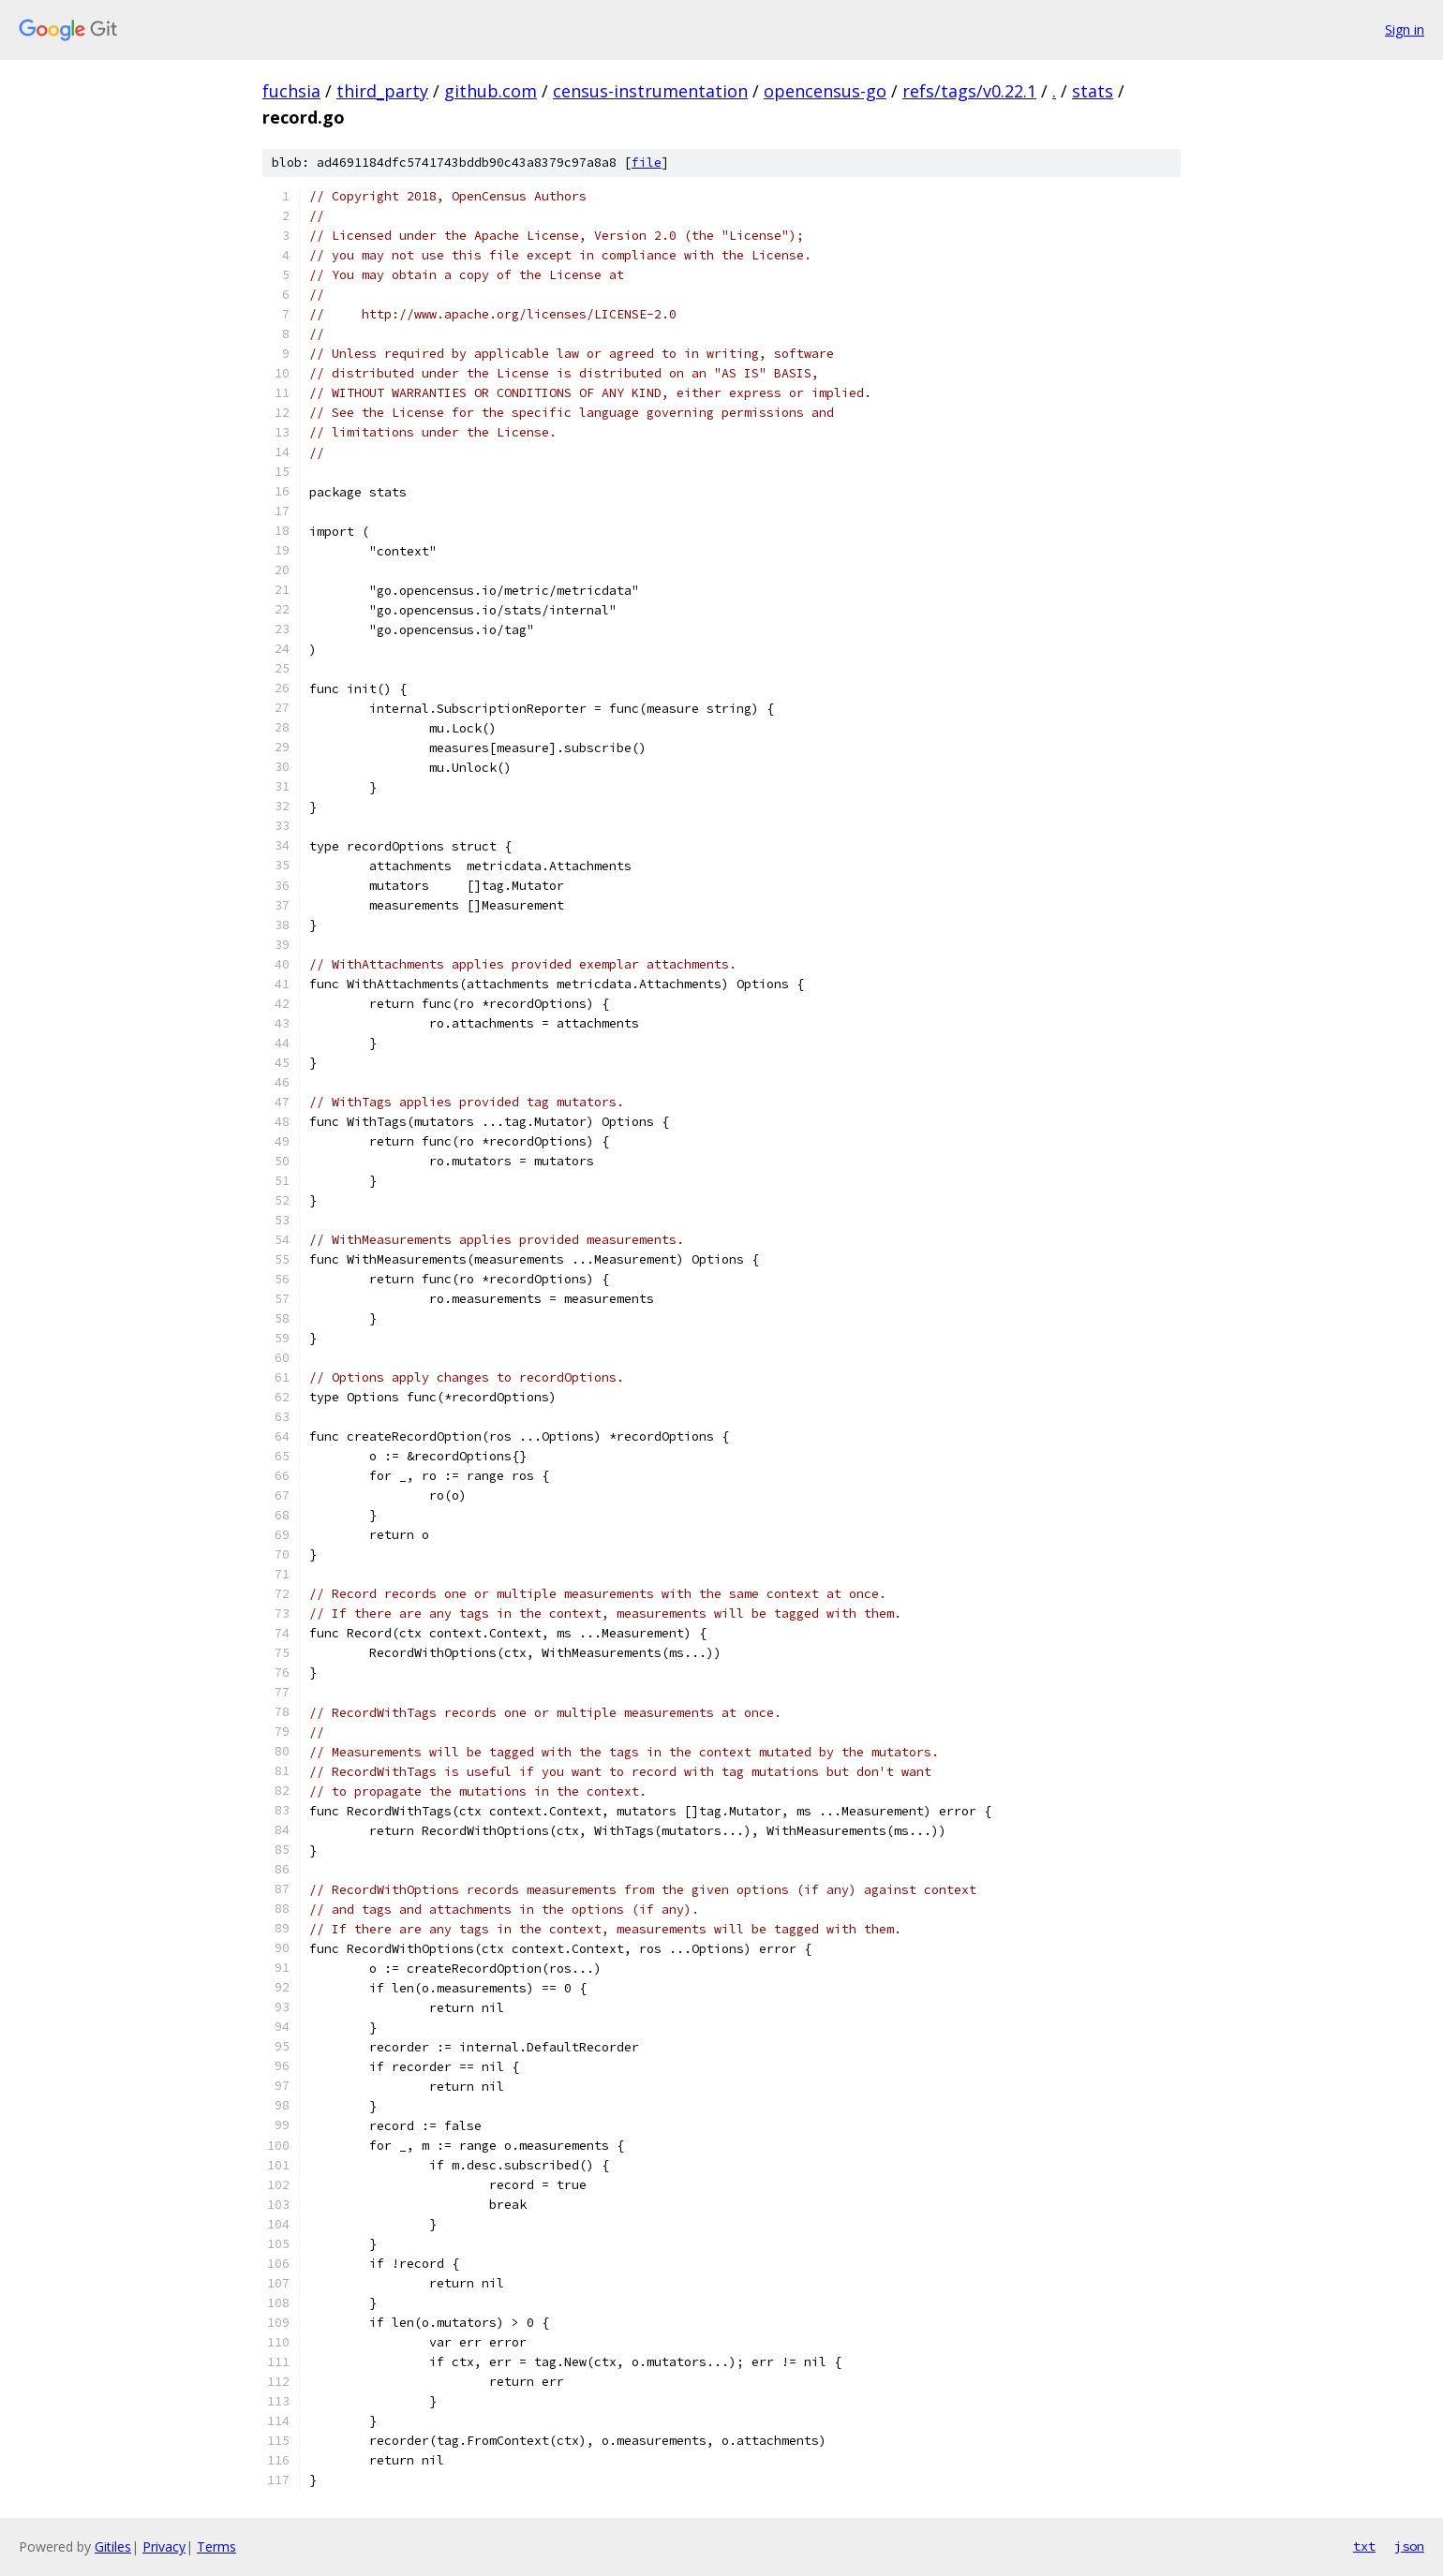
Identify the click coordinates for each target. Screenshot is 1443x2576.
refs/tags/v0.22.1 (969, 91)
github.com (490, 91)
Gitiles (113, 2546)
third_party (382, 91)
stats (1092, 91)
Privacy (164, 2546)
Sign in (1404, 29)
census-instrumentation (650, 91)
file (647, 162)
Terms (216, 2546)
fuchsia (291, 91)
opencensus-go (825, 91)
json (1409, 2546)
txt (1364, 2546)
